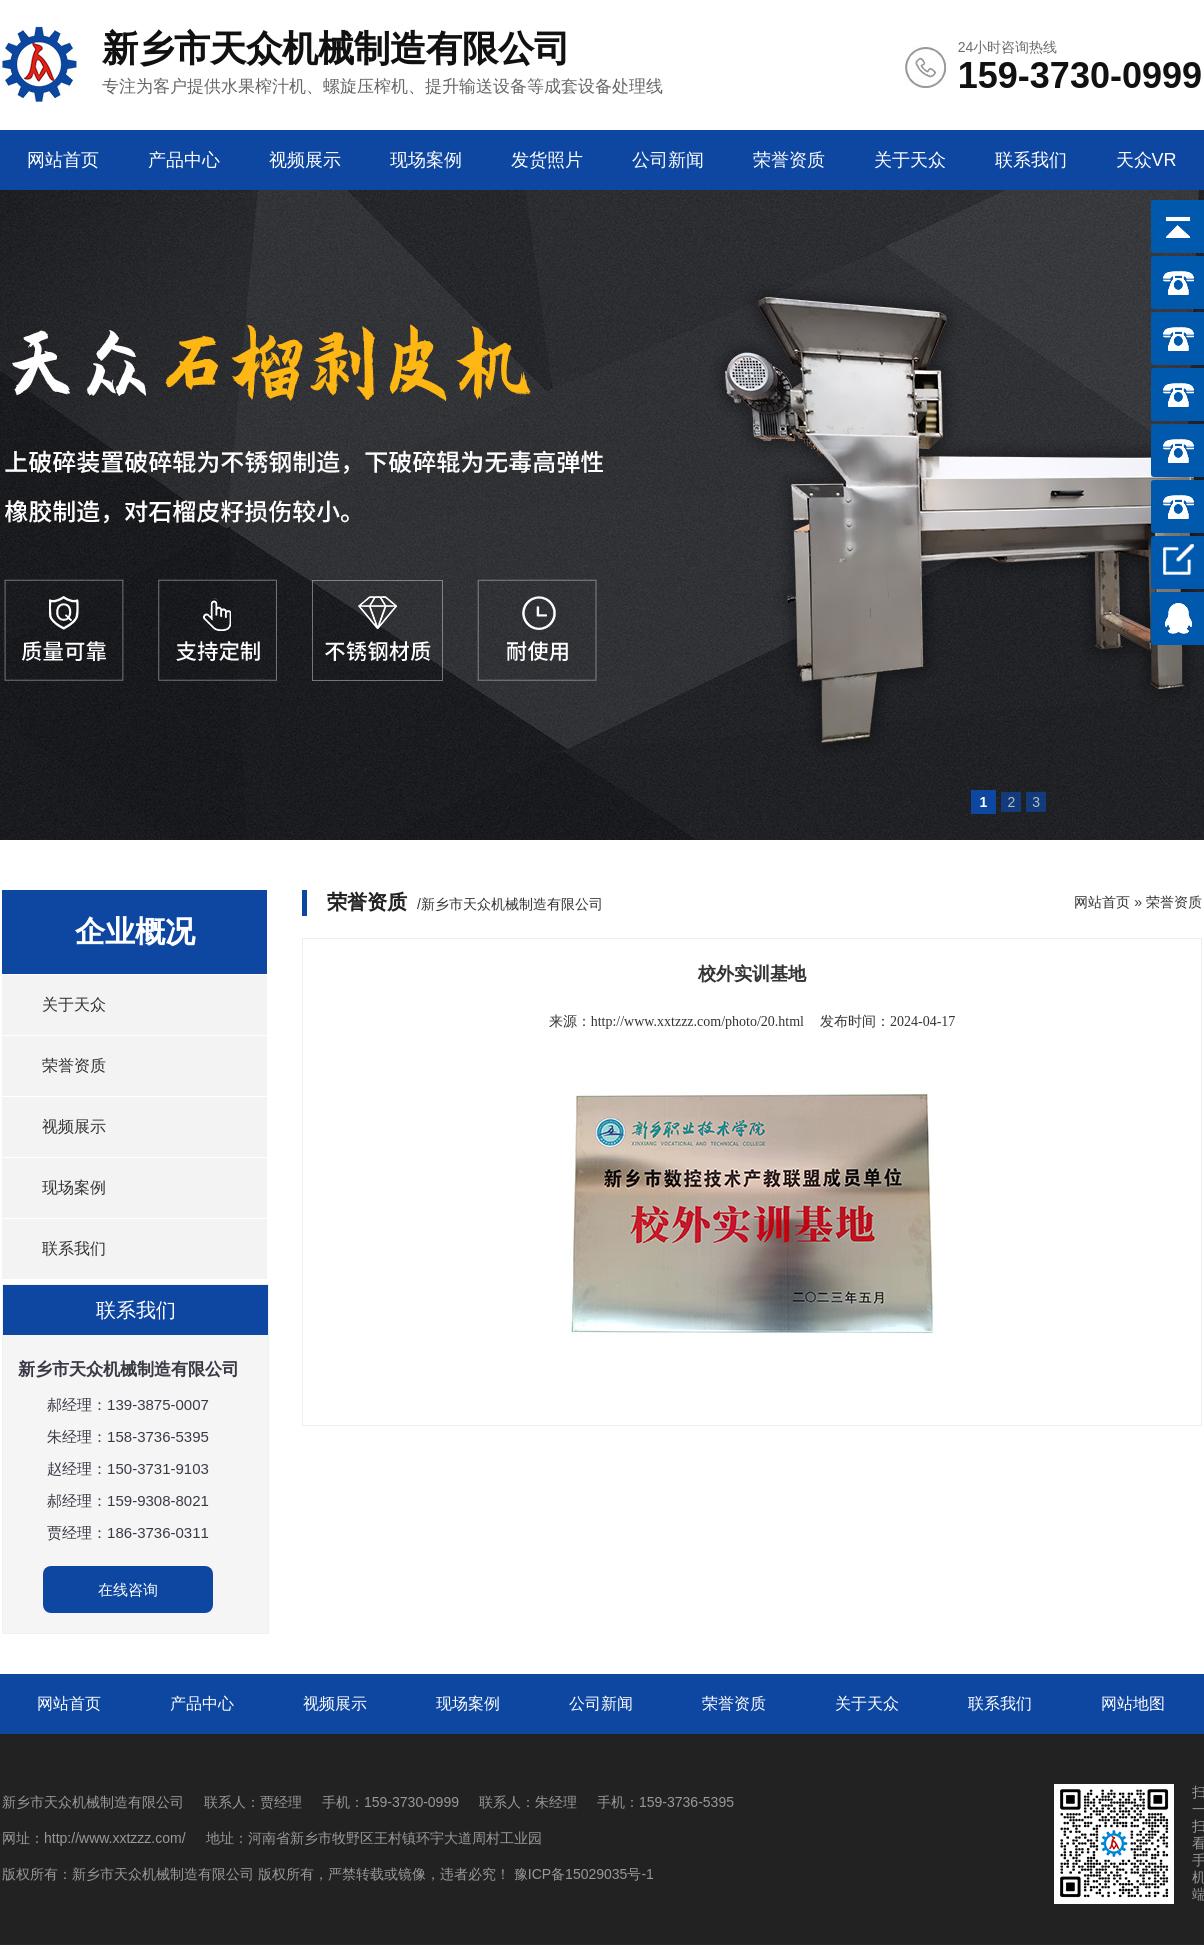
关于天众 (910, 160)
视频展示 (305, 160)
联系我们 (1031, 160)
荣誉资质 (789, 160)
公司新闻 (668, 160)
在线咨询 (128, 1589)
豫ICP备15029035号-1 (584, 1874)
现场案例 (426, 160)
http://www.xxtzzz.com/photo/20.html (697, 1021)
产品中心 (184, 160)
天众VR (1146, 160)
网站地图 (1133, 1703)
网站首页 (63, 160)
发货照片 (547, 160)
